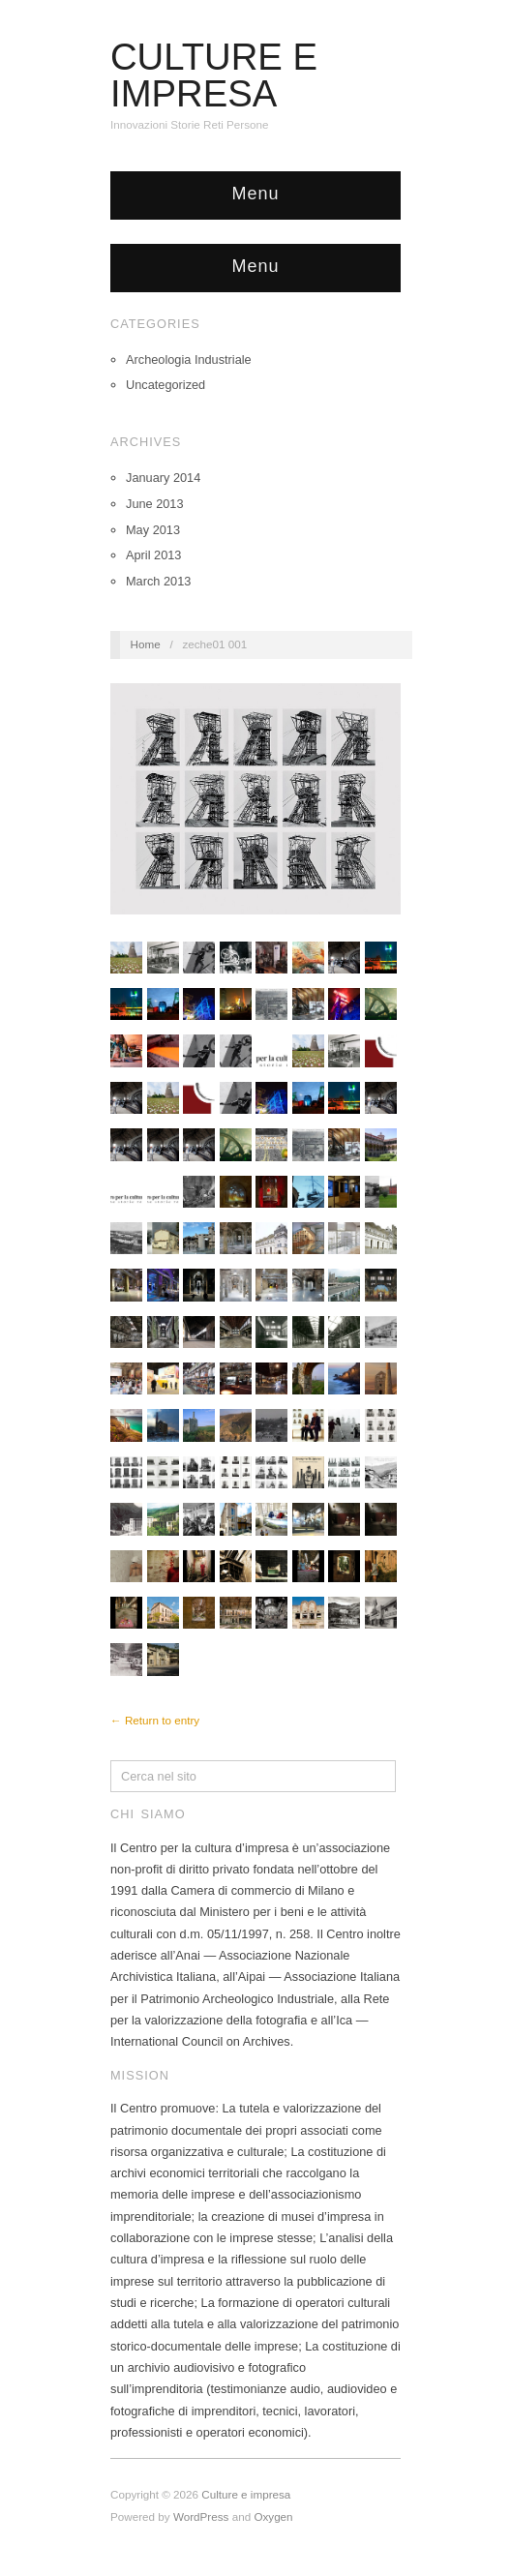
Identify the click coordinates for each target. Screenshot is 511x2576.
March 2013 (158, 581)
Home (146, 644)
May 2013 (153, 530)
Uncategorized (165, 384)
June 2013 (155, 503)
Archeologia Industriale (189, 359)
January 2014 (163, 477)
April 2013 (153, 555)
